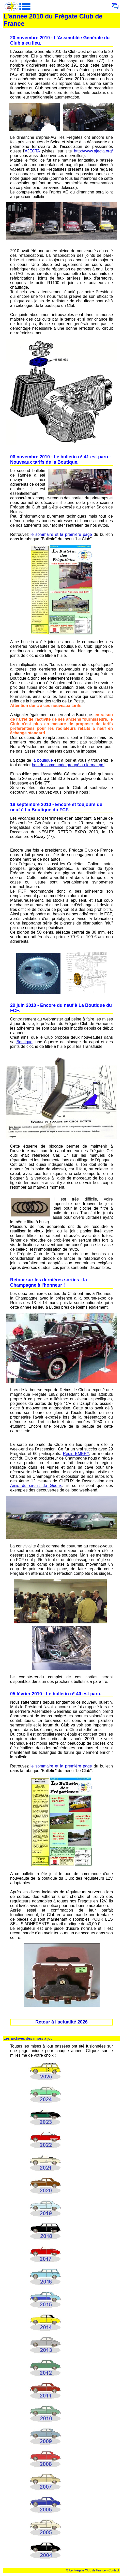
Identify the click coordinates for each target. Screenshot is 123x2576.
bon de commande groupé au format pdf (68, 765)
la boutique (43, 760)
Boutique (24, 1042)
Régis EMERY (76, 1453)
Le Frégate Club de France (87, 2570)
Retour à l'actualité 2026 (61, 2021)
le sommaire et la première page (61, 534)
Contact (114, 2570)
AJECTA (32, 151)
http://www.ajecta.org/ (93, 151)
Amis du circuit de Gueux (36, 1485)
